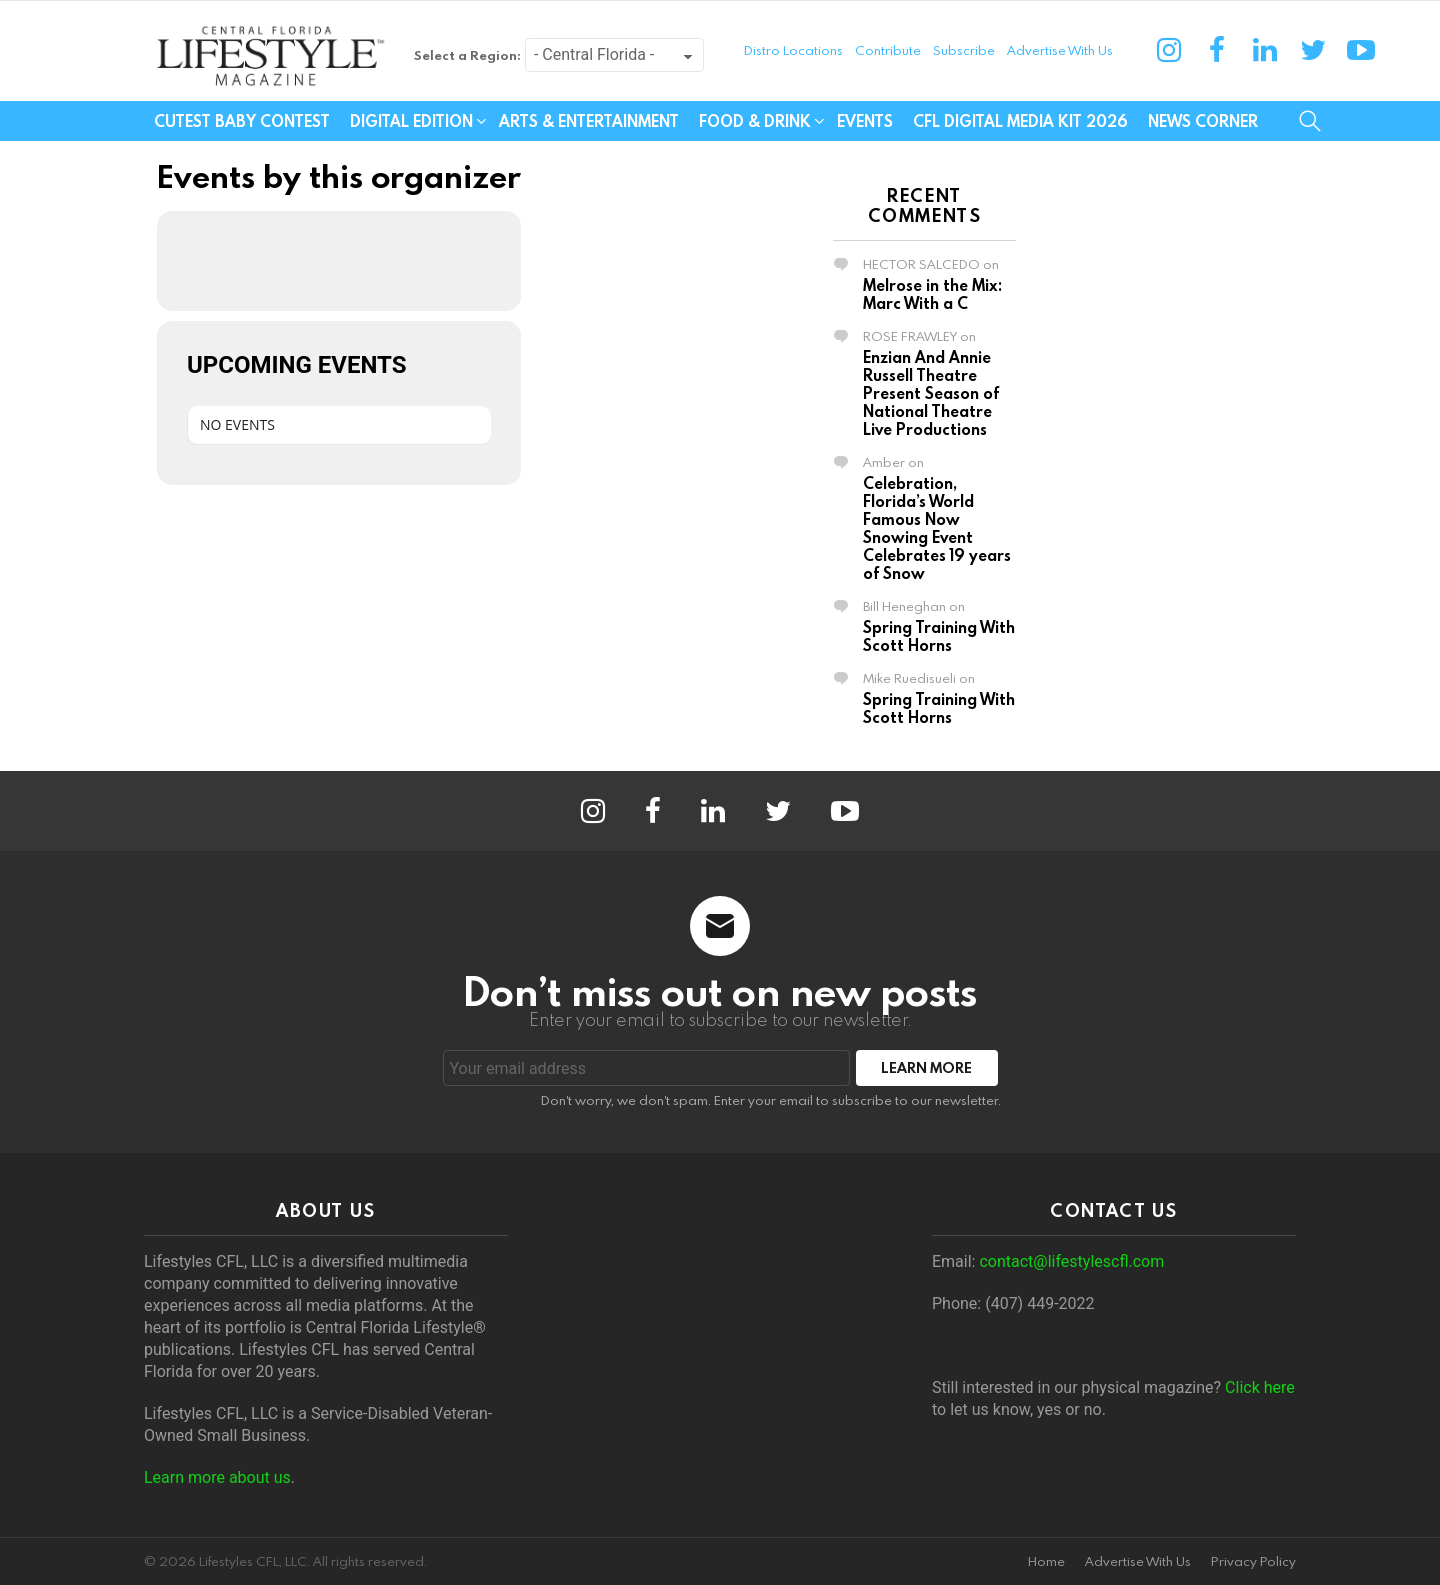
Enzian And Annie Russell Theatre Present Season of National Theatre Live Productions (931, 393)
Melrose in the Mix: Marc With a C (932, 294)
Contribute (888, 50)
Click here (1260, 1387)
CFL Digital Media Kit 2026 (1020, 121)
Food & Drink (755, 121)
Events (865, 121)
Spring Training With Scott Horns (939, 636)
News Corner (1203, 121)
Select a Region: (467, 55)
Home (1046, 1561)
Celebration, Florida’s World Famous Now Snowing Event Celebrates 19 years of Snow (937, 528)
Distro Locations (793, 50)
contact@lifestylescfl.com (1071, 1261)
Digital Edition (411, 121)
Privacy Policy (1253, 1561)
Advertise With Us (1060, 50)
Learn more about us (217, 1477)
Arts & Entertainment (589, 121)
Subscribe (964, 50)
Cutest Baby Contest (242, 121)
